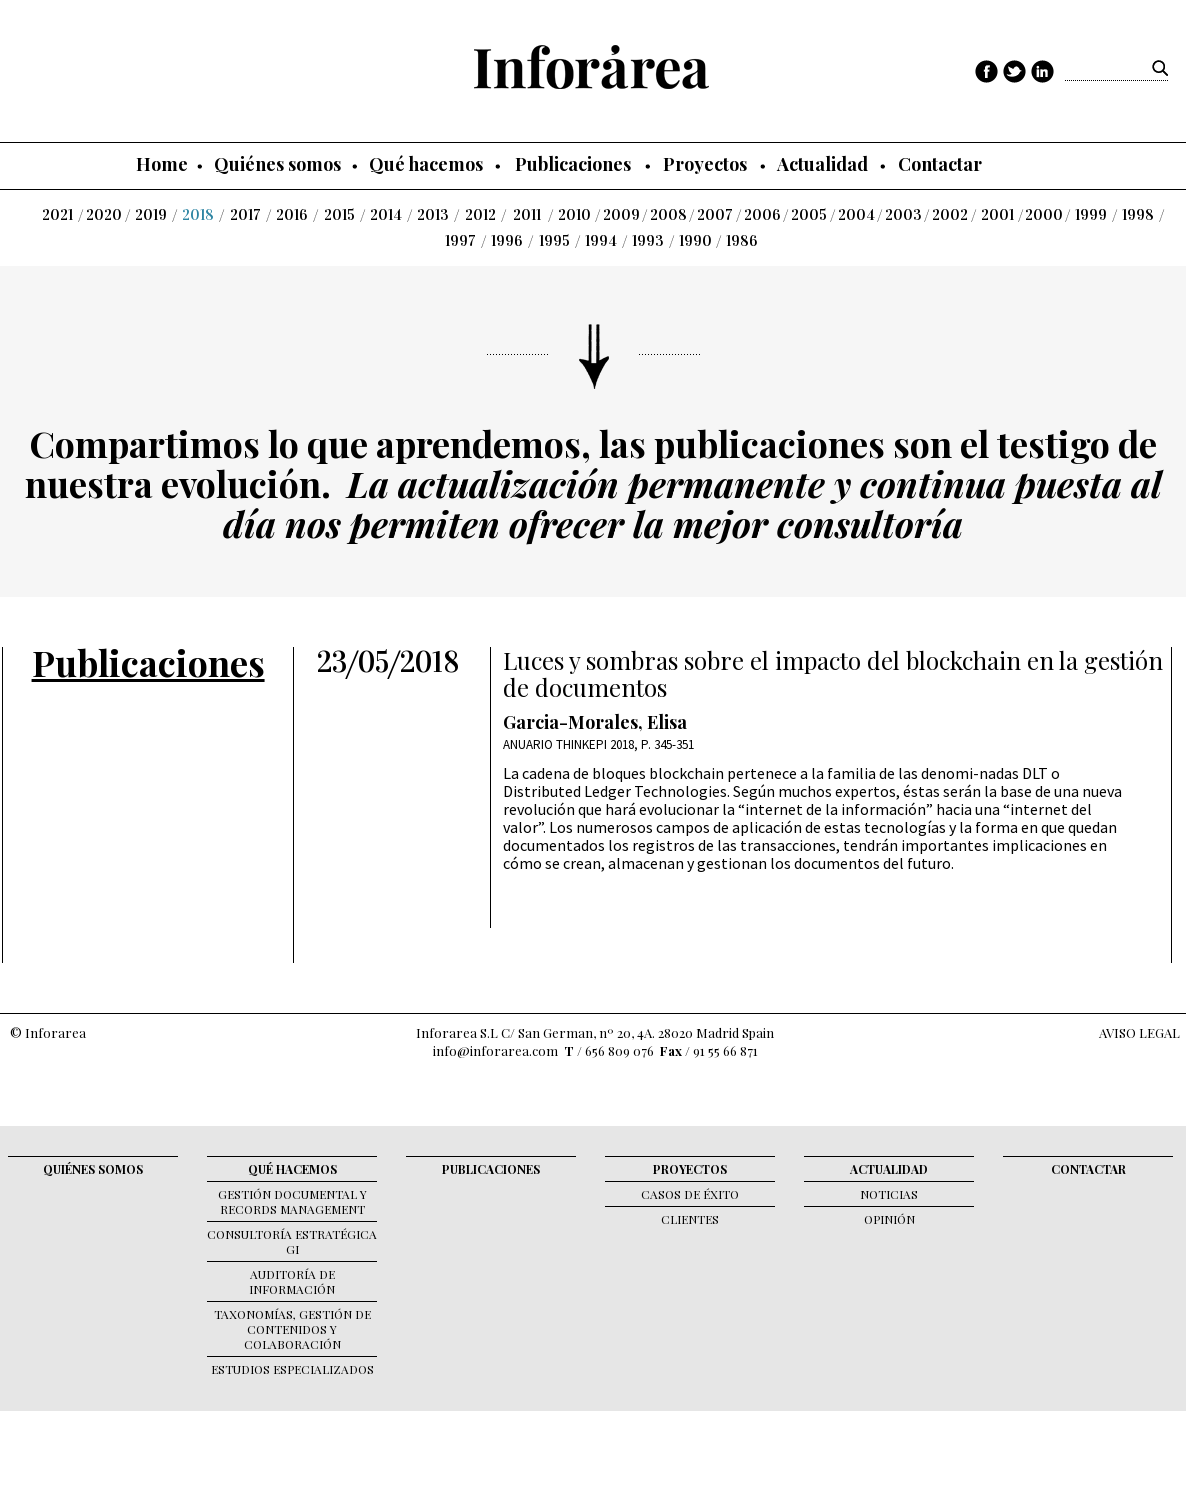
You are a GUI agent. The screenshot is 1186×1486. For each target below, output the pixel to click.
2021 (57, 215)
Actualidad (822, 164)
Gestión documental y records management (292, 1201)
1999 (1091, 215)
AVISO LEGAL (1139, 1032)
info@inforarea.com (495, 1050)
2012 (480, 215)
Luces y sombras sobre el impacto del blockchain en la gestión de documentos (833, 674)
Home (162, 164)
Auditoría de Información (292, 1281)
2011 (527, 215)
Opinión (889, 1219)
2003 (903, 215)
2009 (621, 215)
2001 (997, 215)
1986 (742, 241)
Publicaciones (573, 164)
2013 (433, 215)
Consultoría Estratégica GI (292, 1241)
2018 (198, 215)
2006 (762, 215)
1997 (460, 241)
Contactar (940, 164)
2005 (809, 215)
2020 (104, 215)
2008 (668, 215)
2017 (245, 215)
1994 (601, 241)
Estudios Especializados (292, 1369)
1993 (648, 241)
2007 (715, 215)
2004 (856, 215)
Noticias (889, 1194)
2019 (151, 215)
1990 (695, 241)
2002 (950, 215)
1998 (1138, 215)
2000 (1044, 215)
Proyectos (705, 164)
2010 (574, 215)
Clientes (690, 1219)
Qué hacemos (426, 164)
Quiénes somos (277, 164)
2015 (339, 215)
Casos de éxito (690, 1194)
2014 (386, 215)
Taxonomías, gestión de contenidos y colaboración (292, 1329)
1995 (554, 241)
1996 (507, 241)
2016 (292, 215)
